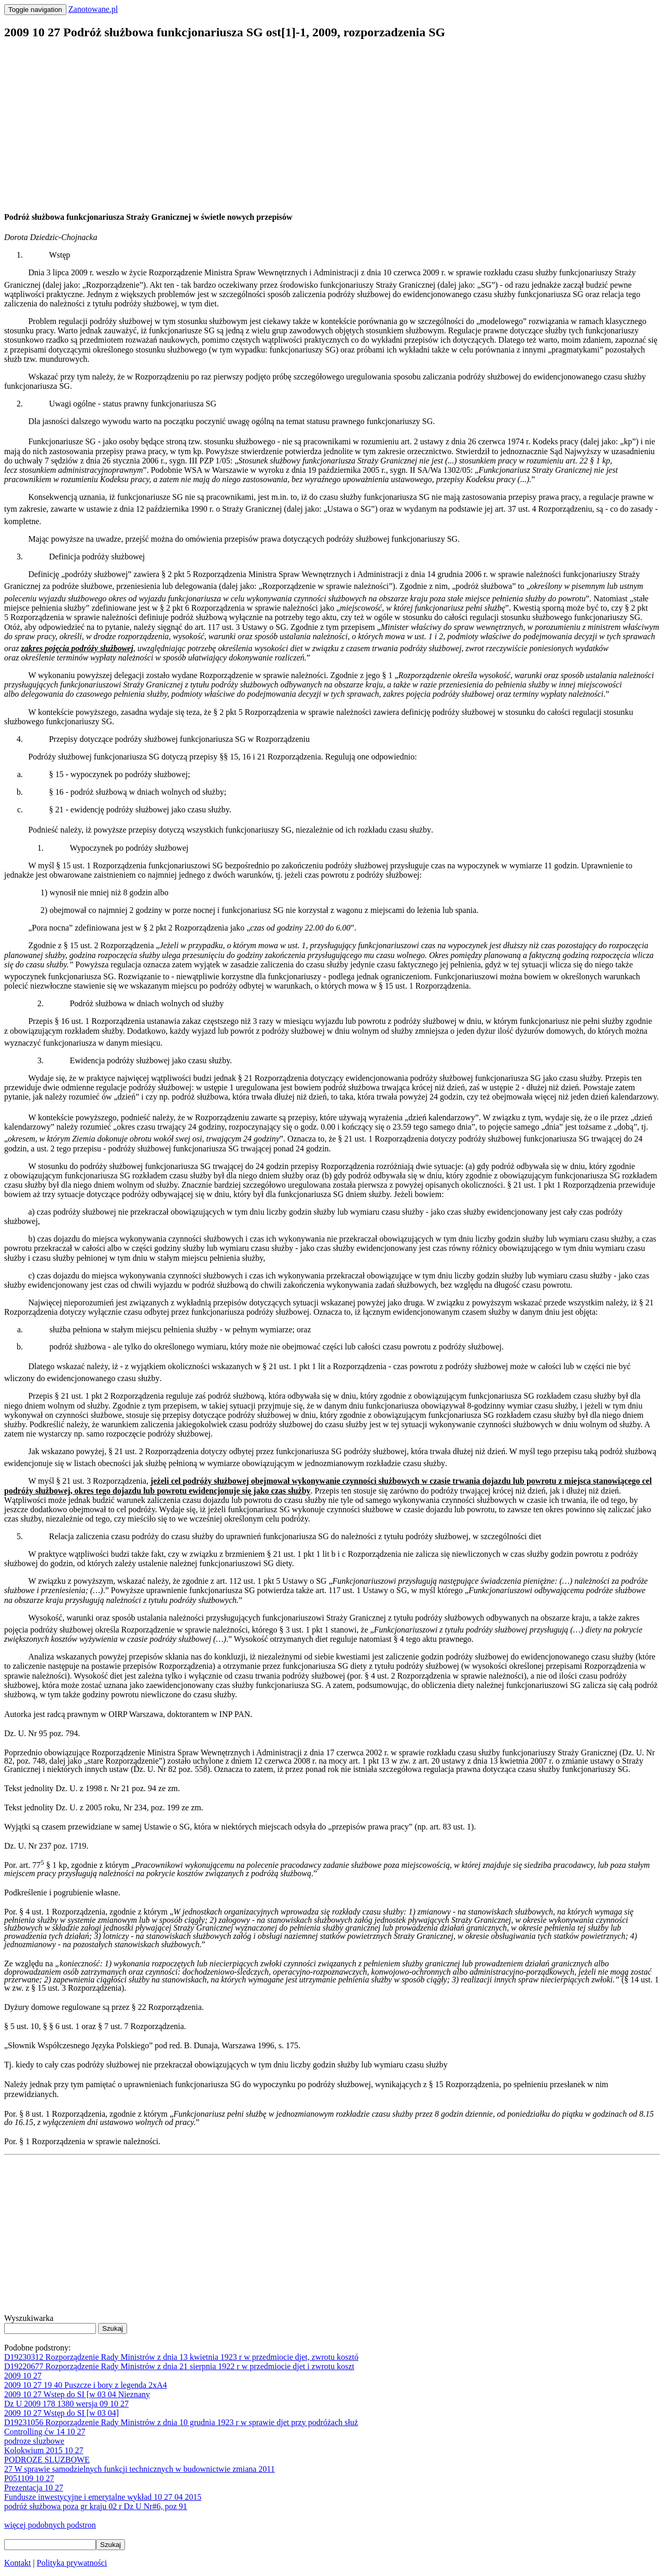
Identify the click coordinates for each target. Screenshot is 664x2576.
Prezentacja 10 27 (33, 2487)
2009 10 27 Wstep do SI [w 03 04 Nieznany (77, 2394)
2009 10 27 (23, 2375)
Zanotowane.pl (93, 9)
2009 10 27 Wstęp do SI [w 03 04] (61, 2413)
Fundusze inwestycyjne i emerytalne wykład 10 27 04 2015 (102, 2497)
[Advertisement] (315, 122)
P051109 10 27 (29, 2478)
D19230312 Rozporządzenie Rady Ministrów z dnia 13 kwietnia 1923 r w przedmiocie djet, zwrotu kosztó (181, 2357)
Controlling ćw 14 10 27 (44, 2431)
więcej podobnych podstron (50, 2525)
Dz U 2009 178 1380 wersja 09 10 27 (66, 2403)
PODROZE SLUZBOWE (47, 2459)
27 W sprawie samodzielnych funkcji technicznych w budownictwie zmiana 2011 (139, 2469)
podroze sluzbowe (34, 2441)
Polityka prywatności (72, 2562)
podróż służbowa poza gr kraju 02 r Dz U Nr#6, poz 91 (95, 2506)
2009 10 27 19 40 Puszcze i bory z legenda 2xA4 (85, 2385)
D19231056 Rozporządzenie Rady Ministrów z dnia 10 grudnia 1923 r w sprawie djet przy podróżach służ (181, 2422)
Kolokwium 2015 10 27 (43, 2450)
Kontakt (17, 2562)
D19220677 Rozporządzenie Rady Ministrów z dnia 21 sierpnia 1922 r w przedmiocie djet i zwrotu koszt (179, 2366)
